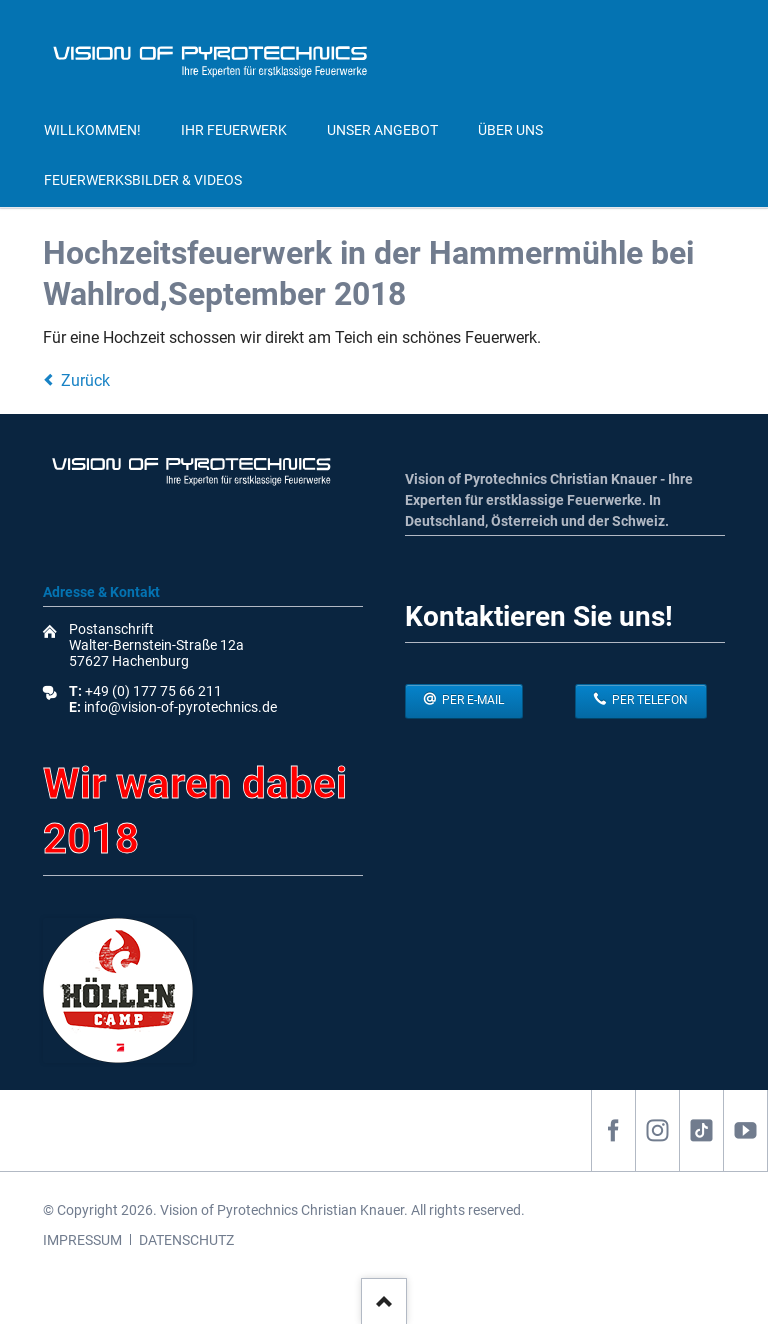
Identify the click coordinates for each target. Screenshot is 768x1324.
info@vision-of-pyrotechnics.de (179, 707)
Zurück (85, 380)
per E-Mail (471, 700)
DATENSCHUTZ (186, 1240)
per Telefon (648, 700)
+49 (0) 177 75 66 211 (153, 691)
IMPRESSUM (82, 1240)
